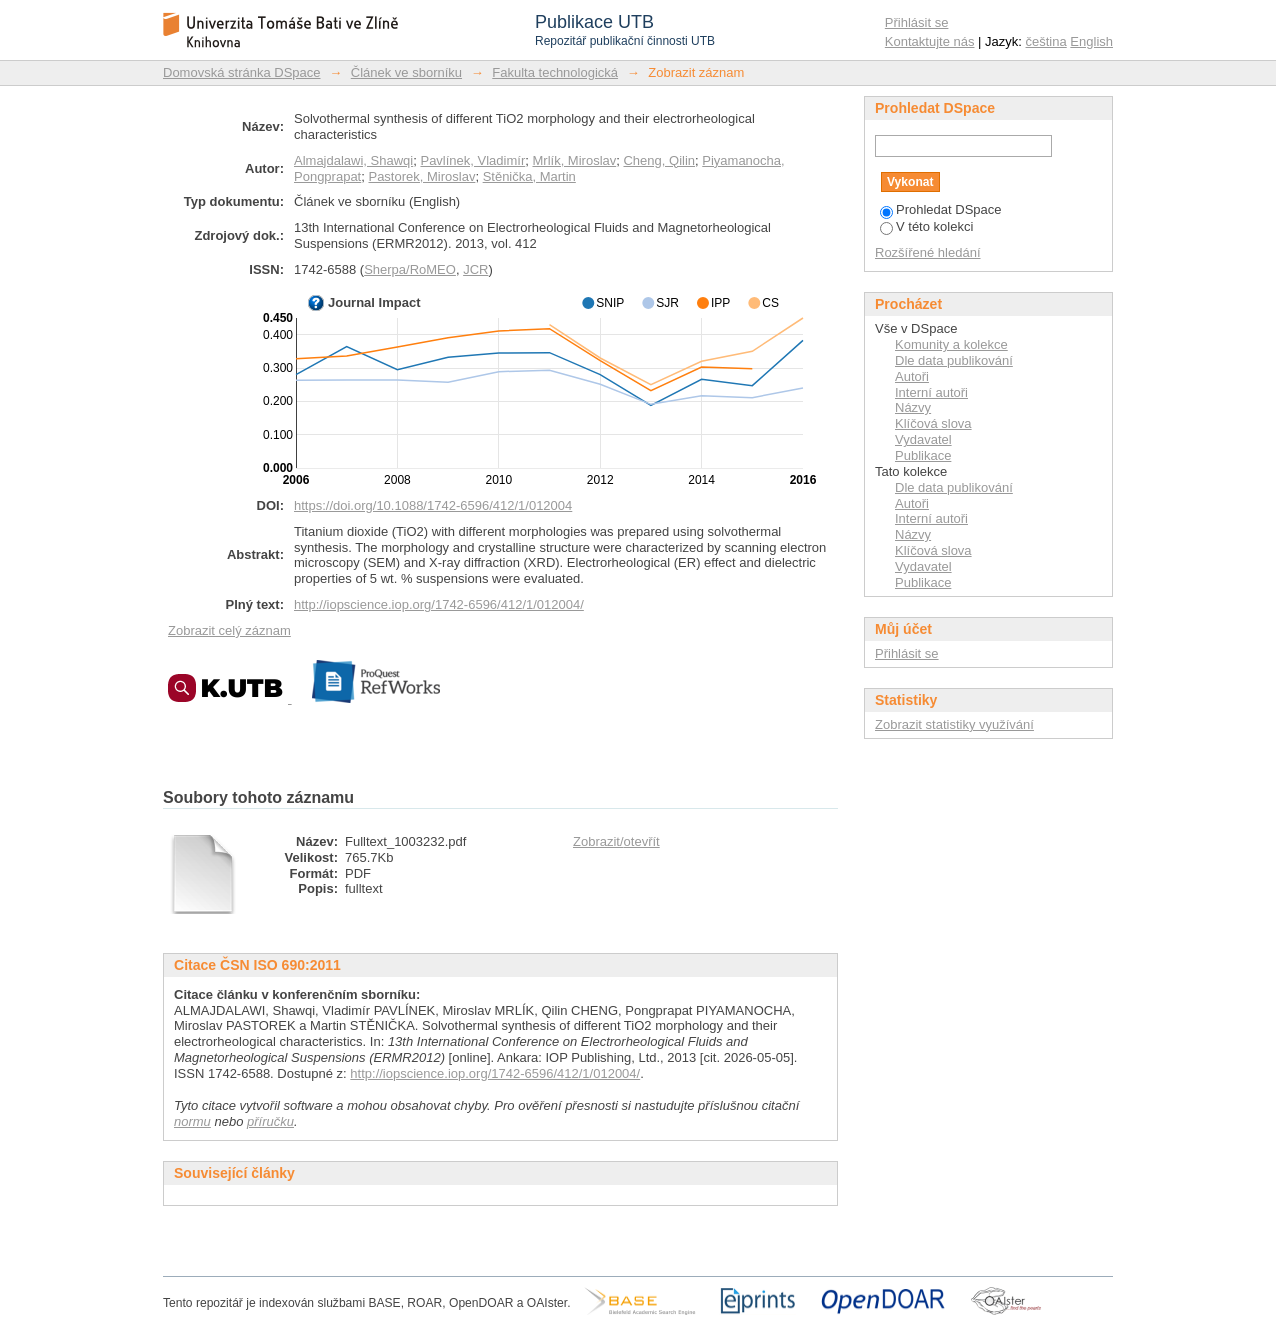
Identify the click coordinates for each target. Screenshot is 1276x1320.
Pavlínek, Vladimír (472, 160)
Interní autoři (931, 392)
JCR (475, 269)
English (1091, 41)
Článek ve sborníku (406, 72)
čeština (1046, 41)
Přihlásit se (917, 22)
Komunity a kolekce (951, 344)
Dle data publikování (954, 360)
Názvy (913, 407)
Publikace (923, 455)
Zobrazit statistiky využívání (954, 724)
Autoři (912, 376)
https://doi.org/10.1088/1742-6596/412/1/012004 (433, 505)
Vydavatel (923, 439)
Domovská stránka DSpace (242, 72)
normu (192, 1121)
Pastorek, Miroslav (421, 176)
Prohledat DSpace (941, 209)
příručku (270, 1121)
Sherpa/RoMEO (410, 269)
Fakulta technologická (555, 72)
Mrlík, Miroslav (574, 160)
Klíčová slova (933, 423)
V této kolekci (926, 226)
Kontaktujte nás (930, 41)
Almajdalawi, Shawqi (353, 160)
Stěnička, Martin (529, 176)
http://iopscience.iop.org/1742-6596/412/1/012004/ (439, 604)
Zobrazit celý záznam (229, 630)
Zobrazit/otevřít (616, 841)
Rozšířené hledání (928, 252)
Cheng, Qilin (659, 160)
